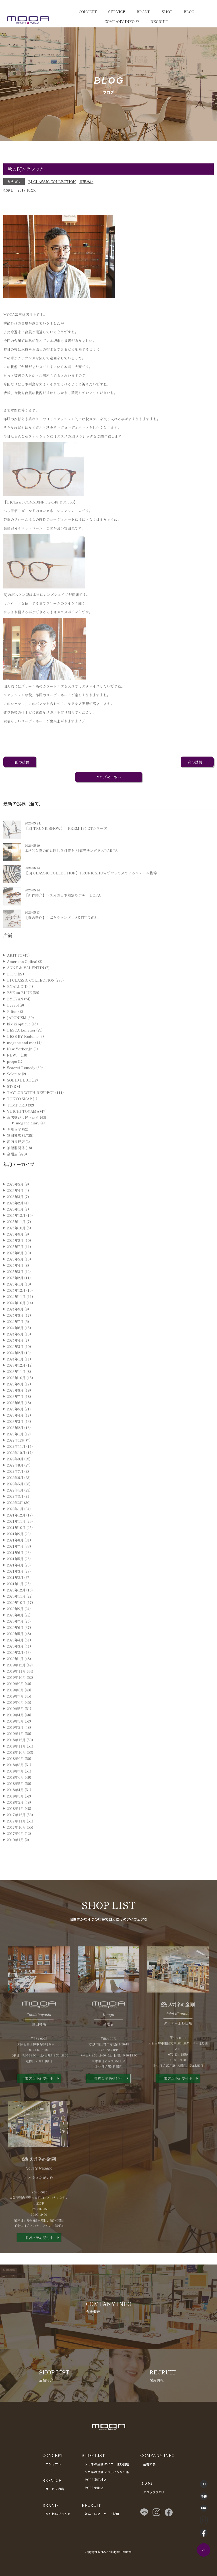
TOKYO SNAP (19, 1113)
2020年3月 (15, 1660)
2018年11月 (16, 1760)
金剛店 (12, 1168)
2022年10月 (16, 1467)
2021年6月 (15, 1567)
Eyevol (13, 1019)
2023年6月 (15, 1417)
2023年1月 (15, 1448)
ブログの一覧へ (108, 777)
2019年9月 (15, 1698)
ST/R (11, 1100)
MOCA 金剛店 (94, 2487)
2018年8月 (15, 1779)
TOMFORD (17, 1119)
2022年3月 (15, 1510)
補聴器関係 (16, 1162)
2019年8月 (15, 1704)
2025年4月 (15, 1279)
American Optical (22, 975)
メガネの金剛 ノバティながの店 (107, 2472)
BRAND (143, 11)
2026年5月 (15, 1198)
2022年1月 (15, 1523)
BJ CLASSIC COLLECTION (52, 181)
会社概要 (149, 2464)
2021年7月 (15, 1560)
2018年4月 (15, 1804)
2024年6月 (15, 1342)
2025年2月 (15, 1292)
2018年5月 (15, 1798)
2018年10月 (16, 1766)
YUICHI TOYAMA (23, 1125)
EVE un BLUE (19, 1007)
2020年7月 (15, 1635)
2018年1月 (15, 1822)
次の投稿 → (197, 762)
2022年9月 (15, 1473)
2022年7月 (15, 1485)
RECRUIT (159, 21)
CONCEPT (88, 11)
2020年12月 (16, 1604)
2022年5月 (15, 1498)
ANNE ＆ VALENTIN (25, 982)
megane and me (20, 1057)
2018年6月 (15, 1791)
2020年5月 (15, 1648)
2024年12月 (16, 1304)
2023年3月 (15, 1435)
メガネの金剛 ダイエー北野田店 (107, 2464)
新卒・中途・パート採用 (102, 2514)
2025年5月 (15, 1273)
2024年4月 (15, 1354)
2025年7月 (15, 1261)
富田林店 (86, 181)
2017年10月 (16, 1841)
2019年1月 (15, 1748)
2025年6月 (15, 1267)
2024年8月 (15, 1329)
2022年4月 (15, 1504)
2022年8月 (15, 1479)
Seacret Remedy (21, 1082)
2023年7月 (15, 1410)
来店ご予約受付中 (39, 2092)
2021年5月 (15, 1573)
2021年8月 (15, 1554)
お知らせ (14, 1143)
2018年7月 (15, 1785)
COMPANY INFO (119, 21)
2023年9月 (15, 1398)
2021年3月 (15, 1585)
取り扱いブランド (57, 2514)
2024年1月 (15, 1373)
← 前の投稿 (19, 762)
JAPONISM (17, 1032)
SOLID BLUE (19, 1094)
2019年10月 (16, 1691)
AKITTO (14, 969)
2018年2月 (15, 1816)
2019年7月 (15, 1710)
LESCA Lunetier (21, 1044)
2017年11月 (16, 1835)
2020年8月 (15, 1629)
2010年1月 (15, 1854)
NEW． (13, 1069)
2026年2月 (15, 1217)
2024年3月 (15, 1360)
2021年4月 (15, 1579)
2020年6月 (15, 1641)
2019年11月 (16, 1685)
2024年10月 (16, 1317)
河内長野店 (16, 1156)
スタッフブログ (154, 2492)
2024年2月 (15, 1367)
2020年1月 (15, 1673)
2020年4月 (15, 1654)
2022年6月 (15, 1492)
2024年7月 (15, 1336)
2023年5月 (15, 1423)
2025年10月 (16, 1242)
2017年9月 (15, 1847)
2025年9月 (15, 1248)
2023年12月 (16, 1379)
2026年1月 (15, 1223)
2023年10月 (16, 1392)
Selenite (14, 1088)
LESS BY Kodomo (23, 1050)
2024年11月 (16, 1311)
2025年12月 (16, 1229)
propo (12, 1075)
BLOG (189, 11)
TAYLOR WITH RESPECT (30, 1107)
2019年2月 (15, 1741)
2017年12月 (16, 1829)
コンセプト (53, 2464)
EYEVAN (15, 1013)
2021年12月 (16, 1529)
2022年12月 (16, 1454)
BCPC (12, 988)
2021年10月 (16, 1542)
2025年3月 (15, 1286)
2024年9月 (15, 1323)
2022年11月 (16, 1460)
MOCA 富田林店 (96, 2479)
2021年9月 (15, 1548)
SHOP (167, 11)
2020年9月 (15, 1623)
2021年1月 (15, 1598)
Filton (12, 1025)
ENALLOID (17, 1000)
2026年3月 (15, 1211)
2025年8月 (15, 1254)
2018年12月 (16, 1754)
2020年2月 (15, 1666)
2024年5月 (15, 1348)
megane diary (27, 1137)
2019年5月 (15, 1723)
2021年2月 (15, 1591)
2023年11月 (16, 1385)
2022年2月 (15, 1517)
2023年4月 (15, 1429)
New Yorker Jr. (20, 1063)
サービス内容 (54, 2489)
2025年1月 (15, 1298)
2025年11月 (16, 1236)
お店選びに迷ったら (23, 1131)
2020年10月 (16, 1616)
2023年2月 (15, 1442)
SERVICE (116, 11)
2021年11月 (16, 1535)
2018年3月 (15, 1810)
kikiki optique (19, 1038)
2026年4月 (15, 1204)
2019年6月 (15, 1716)
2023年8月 (15, 1404)
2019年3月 (15, 1735)
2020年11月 (16, 1610)
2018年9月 (15, 1773)
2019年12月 (16, 1679)
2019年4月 (15, 1729)
